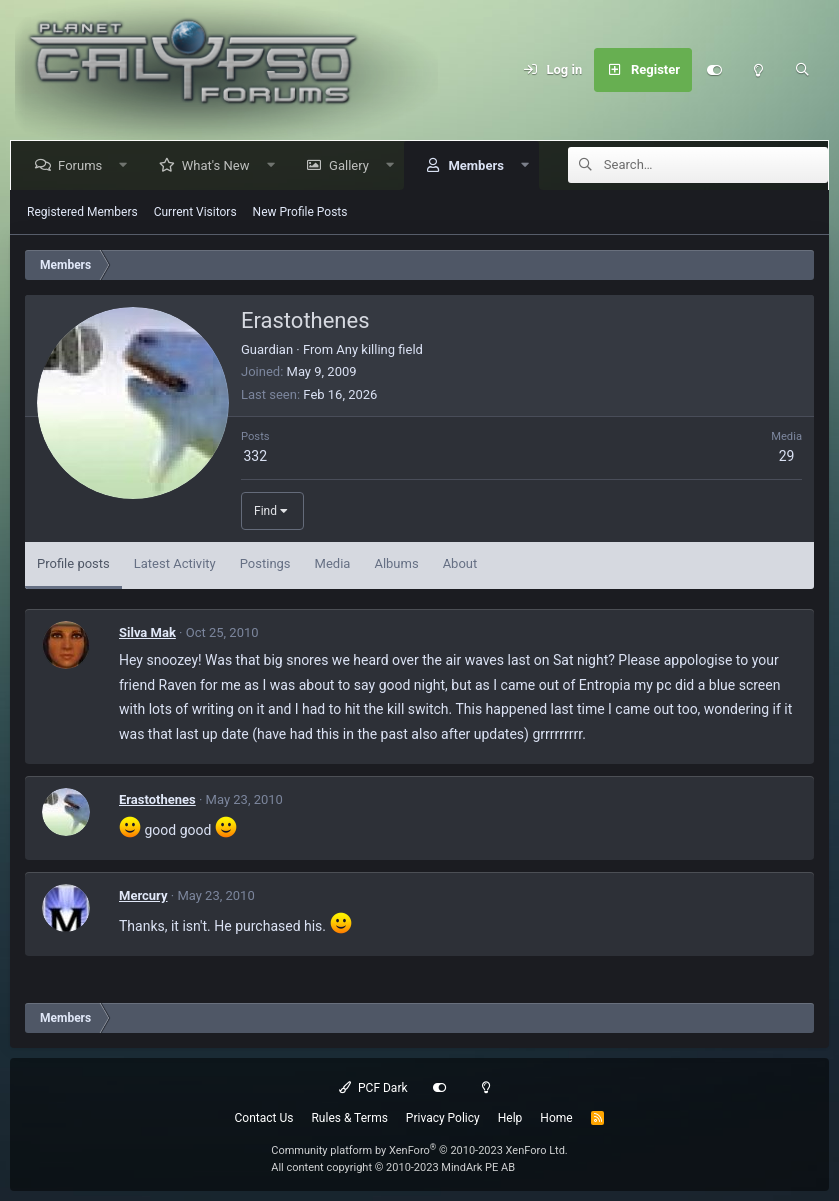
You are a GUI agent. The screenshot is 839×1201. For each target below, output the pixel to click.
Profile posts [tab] (73, 563)
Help (510, 1118)
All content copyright (393, 1167)
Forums (84, 165)
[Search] (802, 70)
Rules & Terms (349, 1118)
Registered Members (82, 212)
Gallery (353, 165)
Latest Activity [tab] (175, 563)
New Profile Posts (300, 212)
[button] (127, 165)
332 (255, 456)
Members (479, 165)
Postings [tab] (265, 563)
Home (556, 1118)
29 (787, 456)
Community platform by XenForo (419, 1150)
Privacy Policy (443, 1118)
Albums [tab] (396, 563)
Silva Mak (147, 632)
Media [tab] (333, 563)
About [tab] (460, 563)
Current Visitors (195, 212)
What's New (220, 165)
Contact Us (264, 1118)
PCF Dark (373, 1088)
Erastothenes (157, 799)
